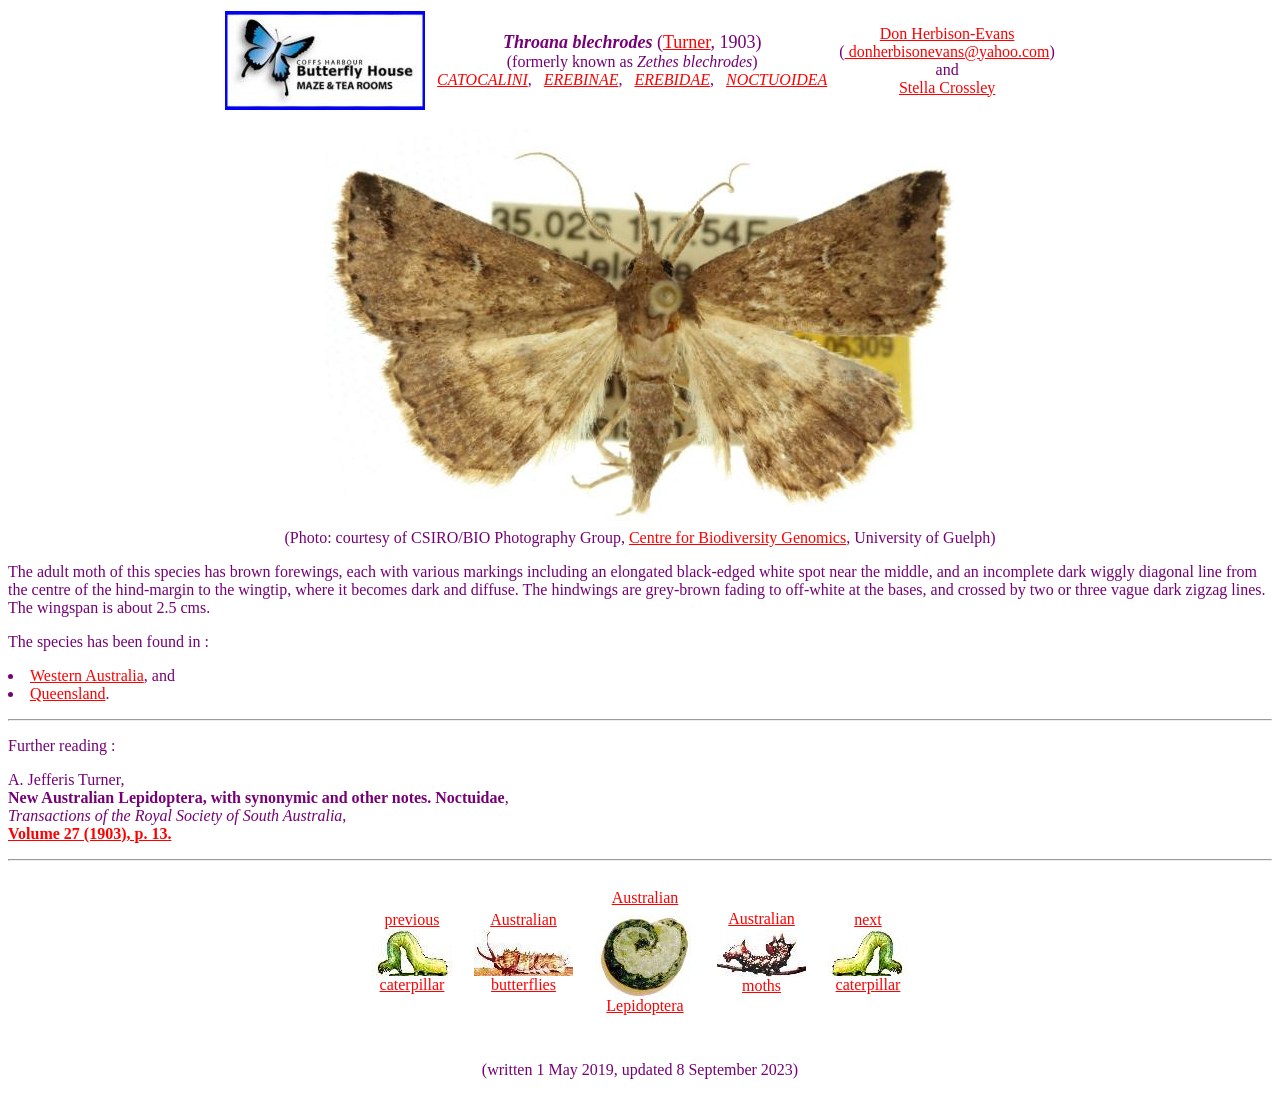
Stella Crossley (947, 87)
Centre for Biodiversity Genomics (737, 537)
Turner (687, 42)
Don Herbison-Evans (947, 33)
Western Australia (87, 675)
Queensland (68, 693)
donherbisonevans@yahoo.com (947, 51)
